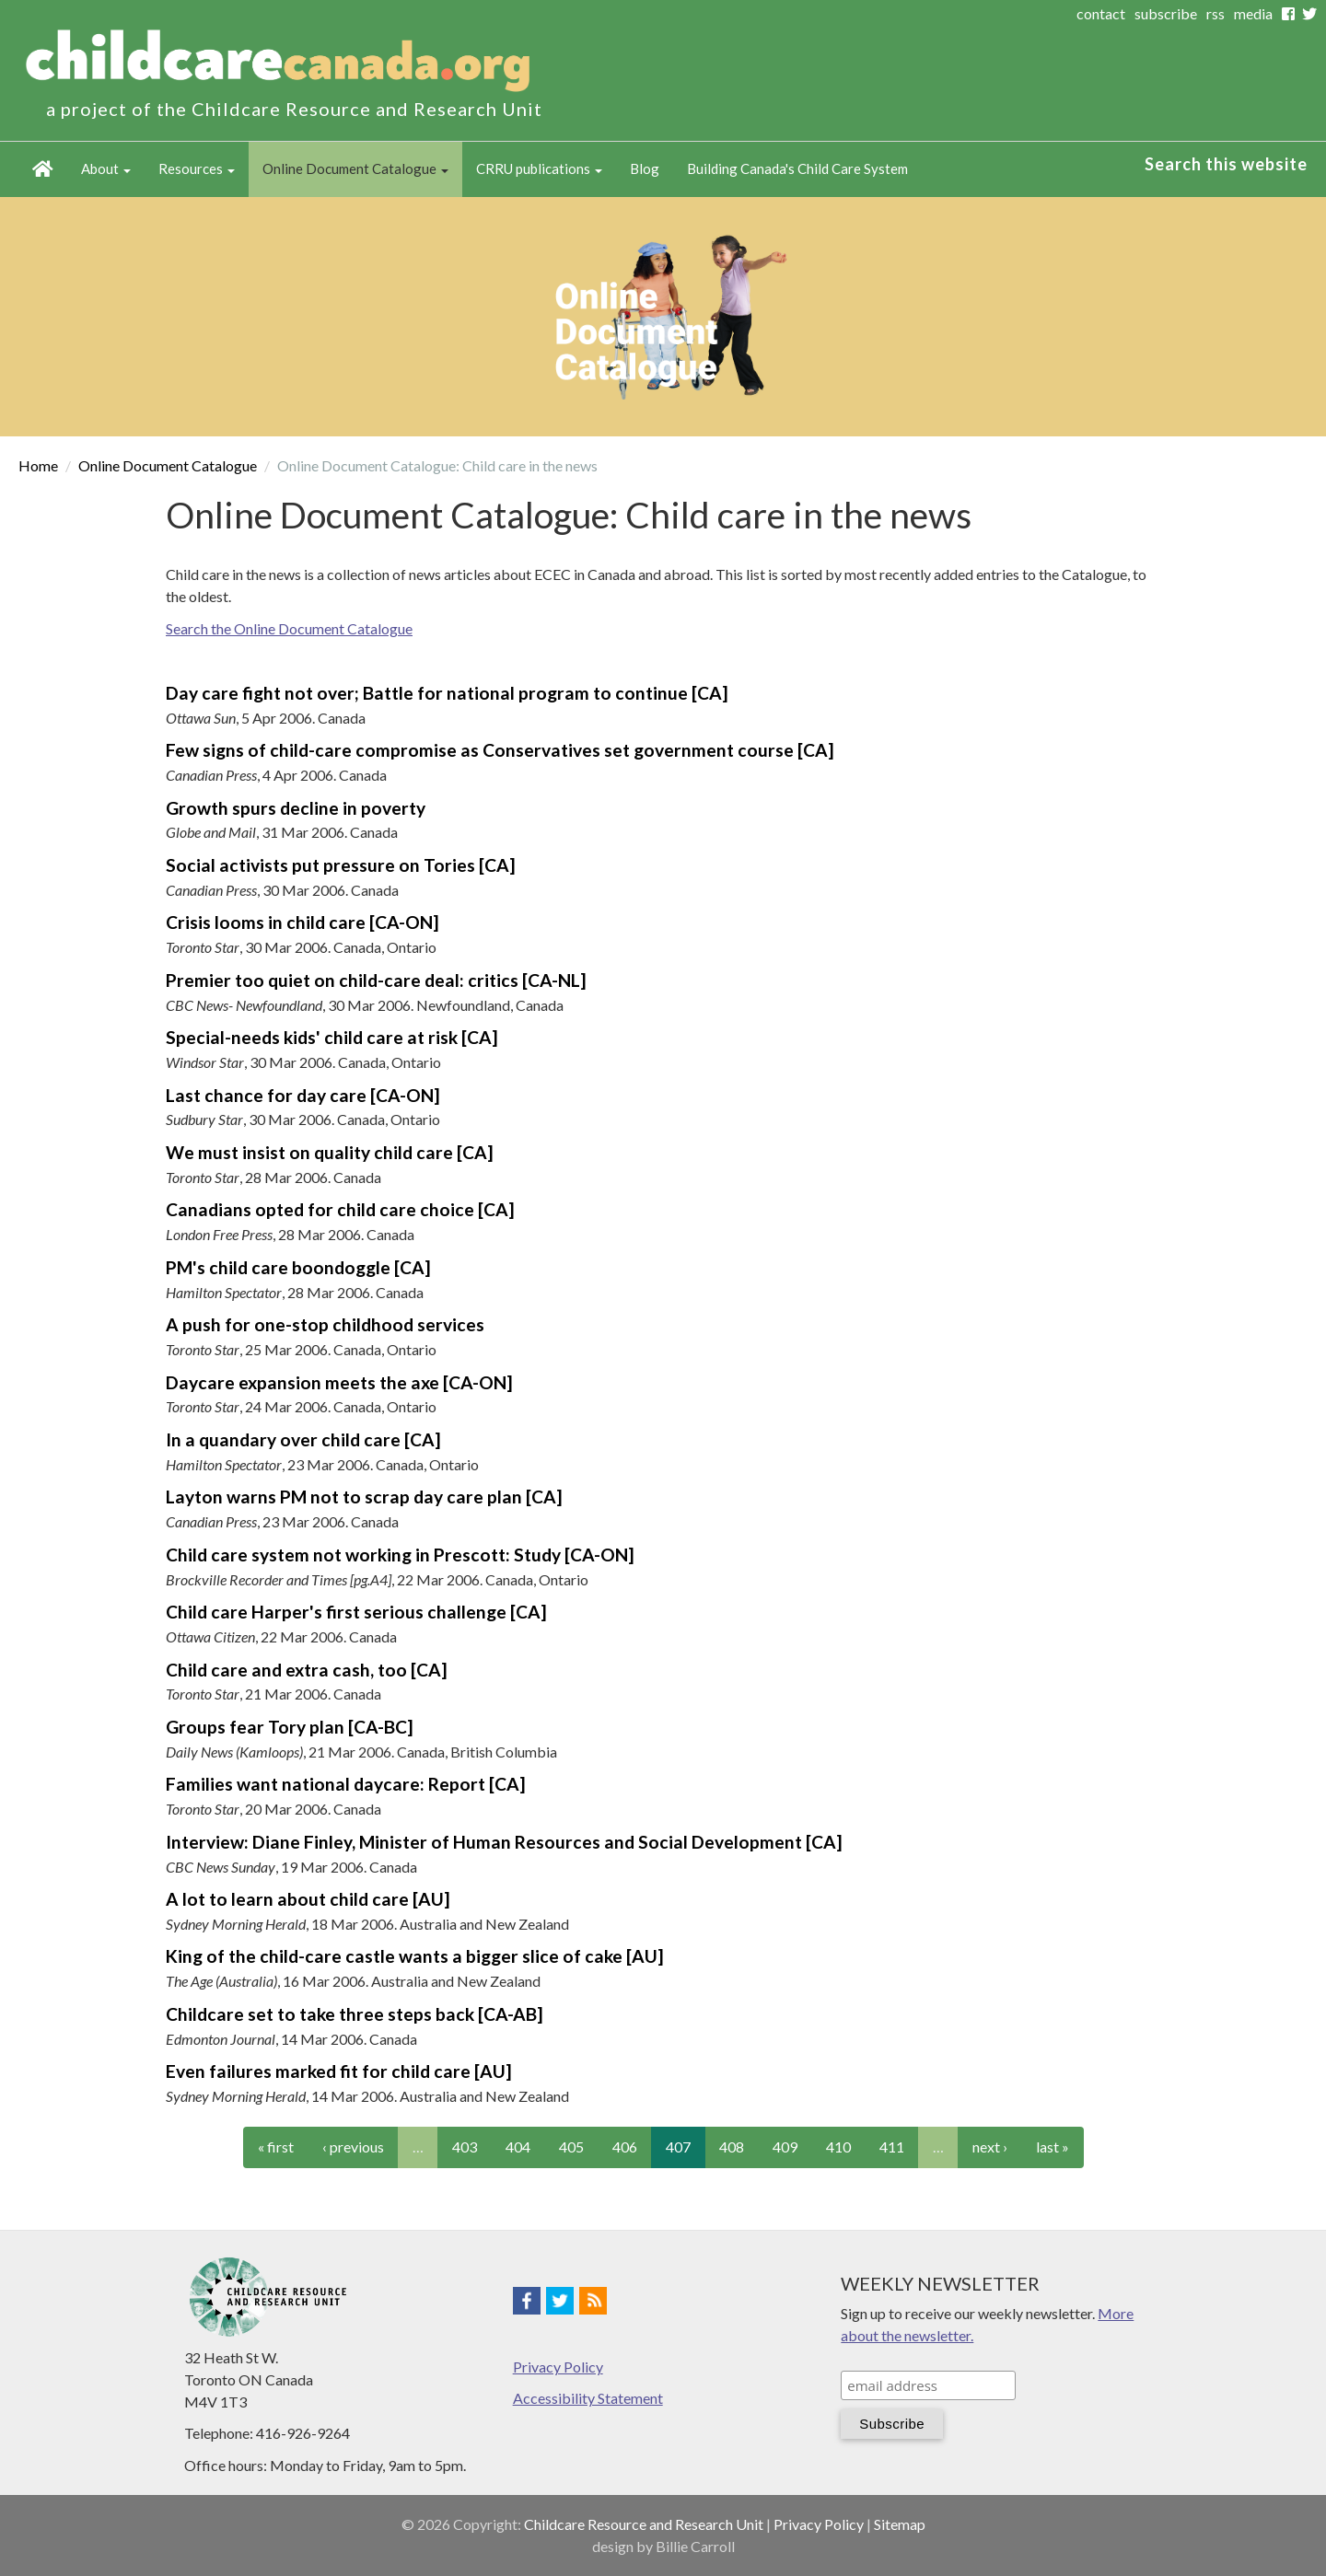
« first (276, 2146)
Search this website (1226, 164)
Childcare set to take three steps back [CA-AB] (354, 2014)
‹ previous (353, 2146)
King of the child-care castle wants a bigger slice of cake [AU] (415, 1956)
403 (464, 2146)
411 (891, 2146)
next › (989, 2146)
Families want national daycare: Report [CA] (346, 1783)
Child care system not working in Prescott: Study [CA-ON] (400, 1554)
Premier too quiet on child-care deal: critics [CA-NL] (376, 980)
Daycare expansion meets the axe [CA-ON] (339, 1382)
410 (838, 2146)
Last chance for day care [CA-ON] (303, 1095)
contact (1100, 13)
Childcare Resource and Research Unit (643, 2524)
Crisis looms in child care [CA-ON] (302, 922)
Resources (196, 168)
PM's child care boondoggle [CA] (298, 1267)
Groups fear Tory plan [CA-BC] (289, 1726)
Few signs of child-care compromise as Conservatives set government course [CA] (500, 749)
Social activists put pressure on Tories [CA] (341, 865)
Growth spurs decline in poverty (295, 807)
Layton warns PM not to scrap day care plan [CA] (364, 1496)
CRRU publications (539, 168)
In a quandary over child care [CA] (303, 1439)
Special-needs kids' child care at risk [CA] (332, 1037)
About (106, 168)
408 (731, 2146)
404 (518, 2146)
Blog (644, 168)
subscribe (1165, 13)
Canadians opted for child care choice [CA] (340, 1209)
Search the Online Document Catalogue (289, 628)
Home (42, 169)
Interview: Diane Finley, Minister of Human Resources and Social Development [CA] (504, 1841)
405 (571, 2146)
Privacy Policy (558, 2366)
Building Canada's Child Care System (797, 168)
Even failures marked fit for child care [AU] (339, 2071)
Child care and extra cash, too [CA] (307, 1669)
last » (1052, 2146)
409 (785, 2146)
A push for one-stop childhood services (325, 1324)
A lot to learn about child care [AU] (308, 1898)
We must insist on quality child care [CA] (330, 1152)
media (1253, 13)
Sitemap (899, 2524)
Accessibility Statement (588, 2398)
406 (624, 2146)
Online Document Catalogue (355, 168)
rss (1215, 13)
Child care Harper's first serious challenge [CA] (356, 1611)
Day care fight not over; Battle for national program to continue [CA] (447, 692)
